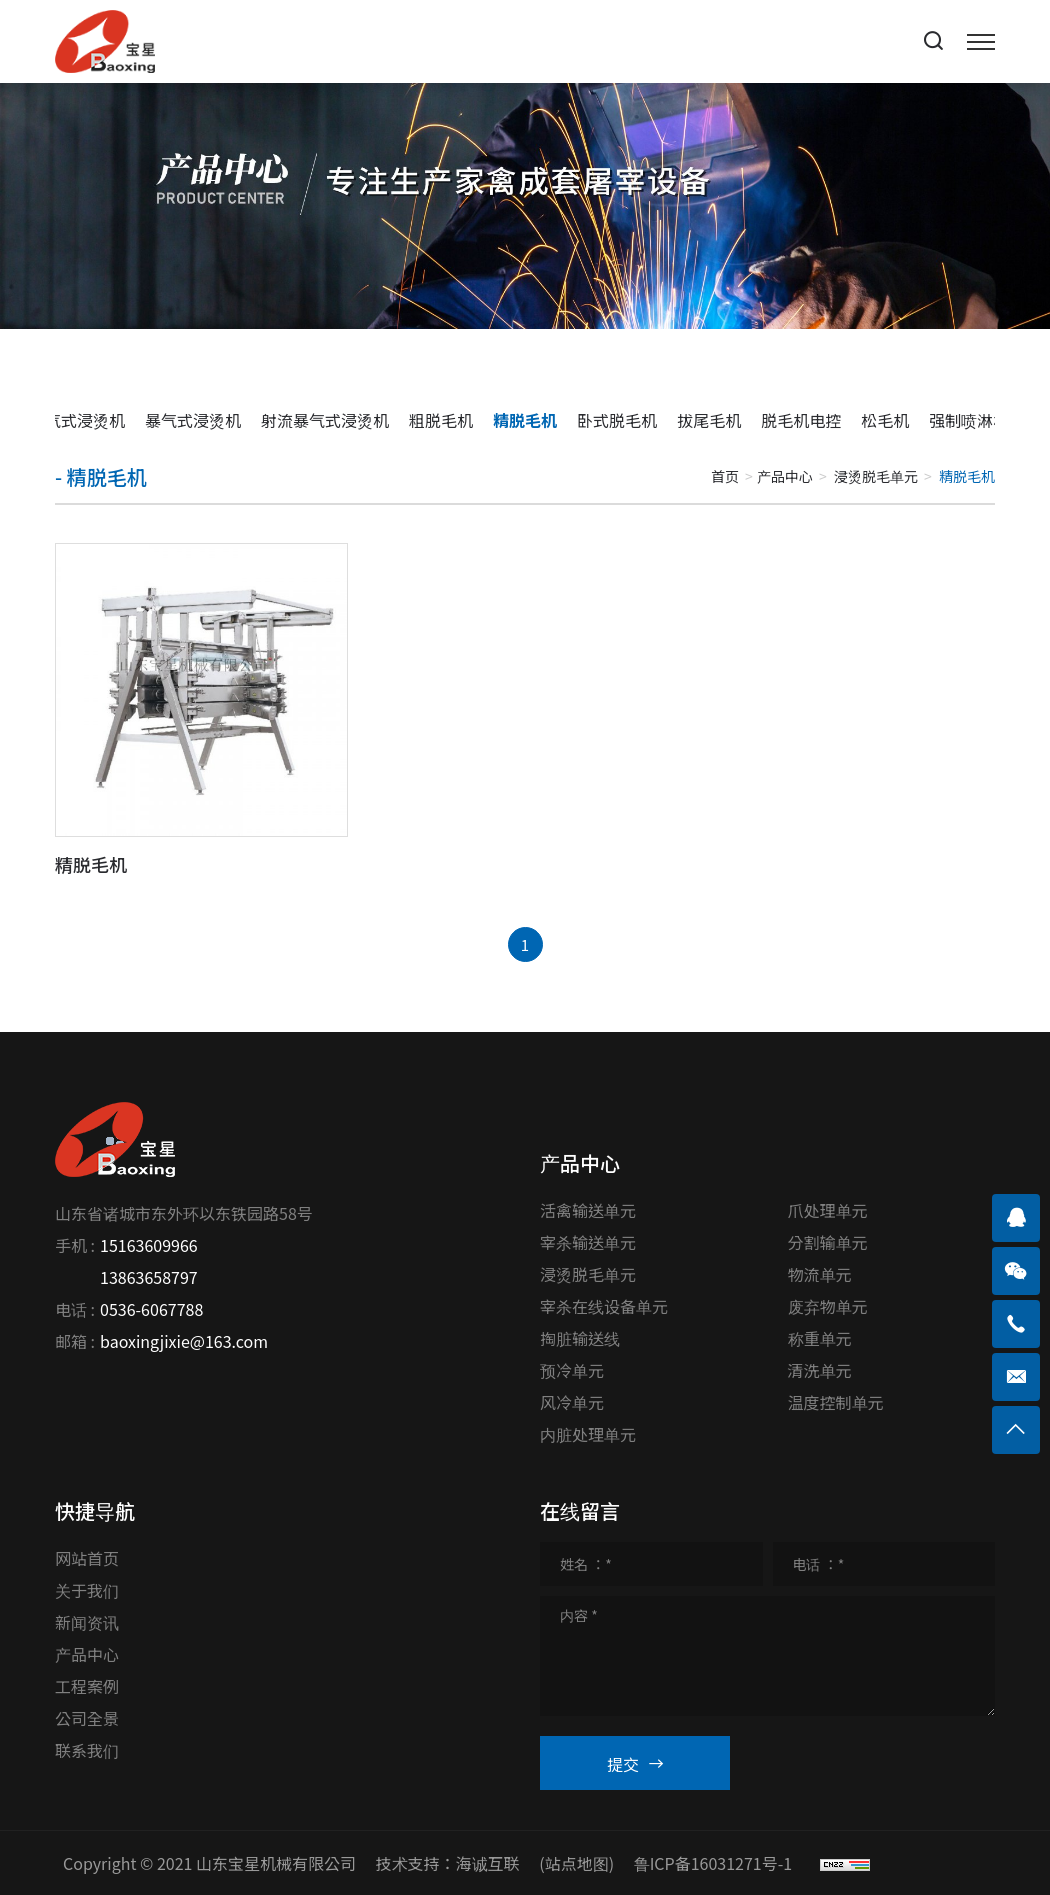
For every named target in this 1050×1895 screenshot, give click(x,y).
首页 (725, 476)
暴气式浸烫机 (193, 420)
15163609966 (149, 1245)
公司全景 (87, 1718)
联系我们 (87, 1750)
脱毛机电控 (801, 420)
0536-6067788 (151, 1309)
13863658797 (149, 1277)
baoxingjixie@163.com (184, 1341)
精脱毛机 (525, 420)
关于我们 (87, 1590)
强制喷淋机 (969, 420)
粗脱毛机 (441, 420)
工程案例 (87, 1686)
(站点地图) (576, 1863)
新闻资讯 (87, 1622)
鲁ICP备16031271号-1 (713, 1863)
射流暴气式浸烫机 (325, 420)
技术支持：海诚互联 (448, 1863)
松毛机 (885, 420)
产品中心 (785, 476)
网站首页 (87, 1558)
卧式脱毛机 (617, 420)
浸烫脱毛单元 (876, 476)
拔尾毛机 (709, 420)
